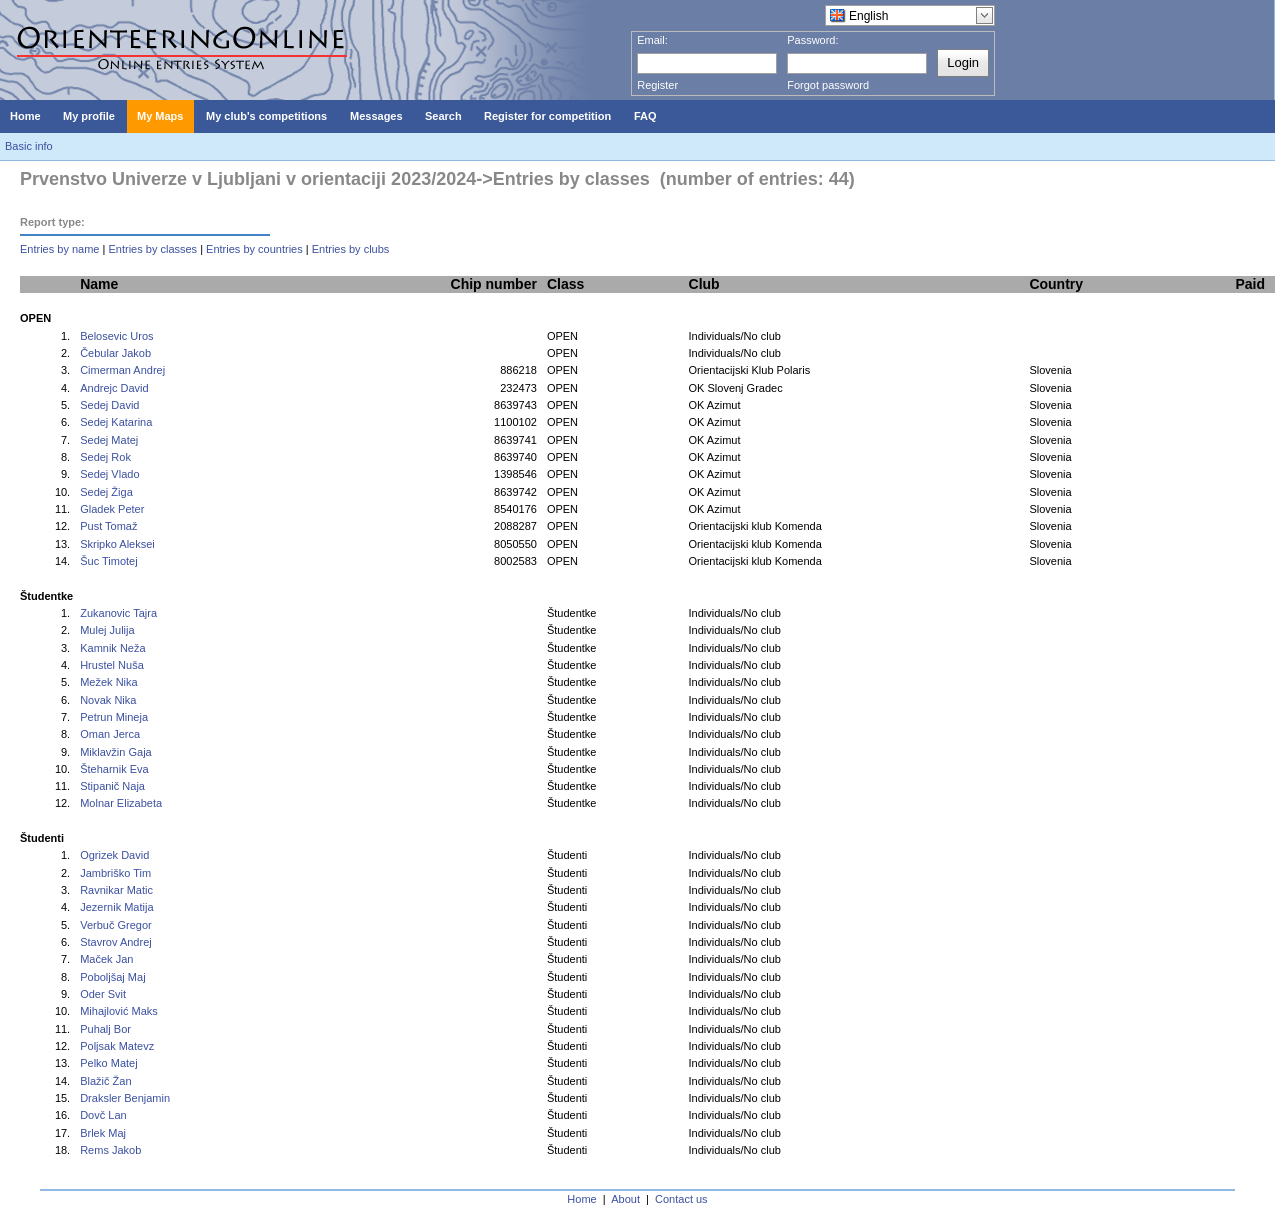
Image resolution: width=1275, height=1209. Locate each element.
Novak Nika (108, 700)
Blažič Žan (105, 1081)
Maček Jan (106, 959)
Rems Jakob (110, 1150)
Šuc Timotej (108, 561)
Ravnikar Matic (116, 890)
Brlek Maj (103, 1133)
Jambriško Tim (115, 873)
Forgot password (828, 85)
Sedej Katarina (116, 422)
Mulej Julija (107, 630)
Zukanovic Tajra (118, 613)
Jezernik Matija (116, 907)
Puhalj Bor (105, 1029)
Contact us (681, 1199)
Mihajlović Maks (119, 1011)
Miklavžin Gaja (116, 752)
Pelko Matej (108, 1063)
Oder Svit (103, 994)
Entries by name (59, 249)
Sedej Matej (109, 440)
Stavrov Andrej (116, 942)
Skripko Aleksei (117, 544)
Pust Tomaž (108, 526)
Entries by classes (152, 249)
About (625, 1199)
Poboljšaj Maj (112, 977)
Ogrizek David (114, 855)
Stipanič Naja (112, 786)
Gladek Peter (112, 509)
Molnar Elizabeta (121, 803)
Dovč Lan (103, 1115)
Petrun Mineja (114, 717)
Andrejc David (114, 388)
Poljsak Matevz (117, 1046)
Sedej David (109, 405)
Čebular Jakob (115, 353)
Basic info (29, 146)
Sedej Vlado (109, 474)
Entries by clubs (351, 249)
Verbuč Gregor (116, 925)
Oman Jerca (110, 734)
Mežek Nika (108, 682)
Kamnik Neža (112, 648)
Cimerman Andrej (122, 370)
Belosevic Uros (116, 336)
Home (581, 1199)
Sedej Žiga (106, 492)
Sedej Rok (105, 457)
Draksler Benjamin (125, 1098)
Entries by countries (254, 249)
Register (657, 85)
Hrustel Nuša (112, 665)
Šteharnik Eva (114, 769)
